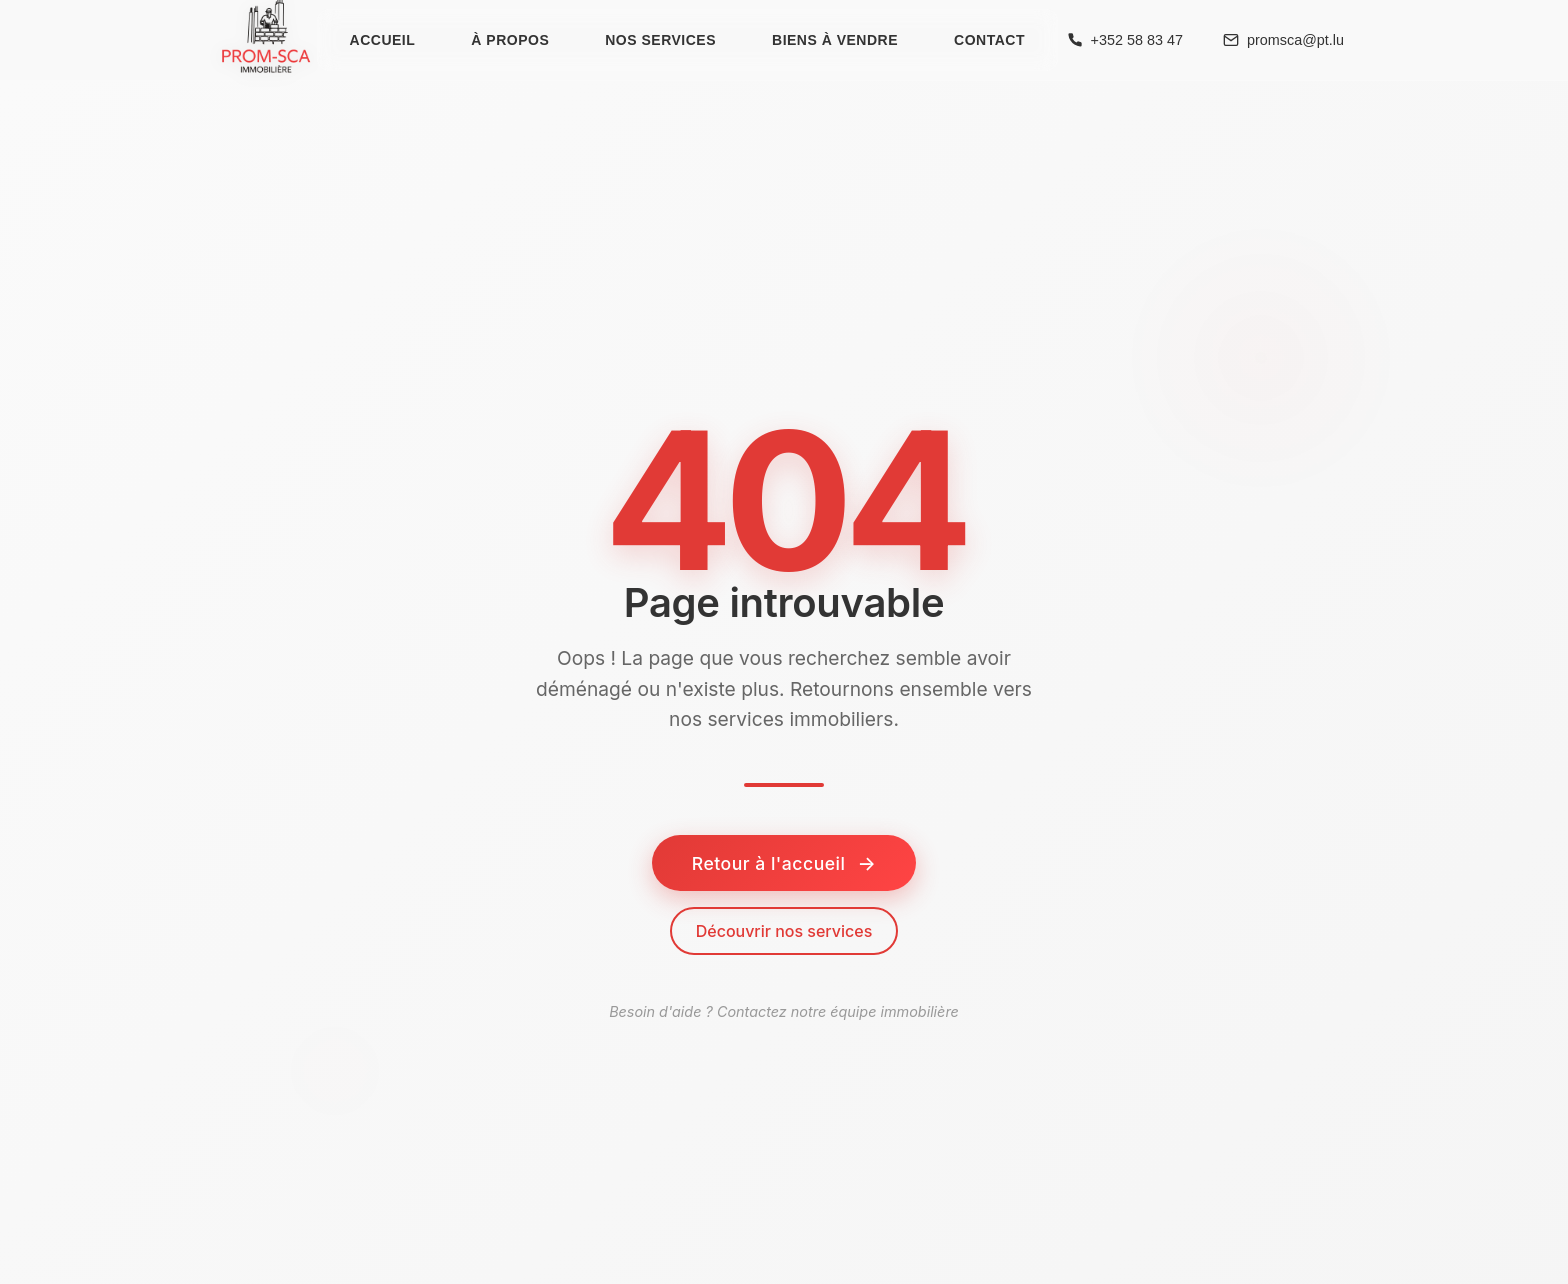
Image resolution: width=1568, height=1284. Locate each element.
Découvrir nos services (784, 931)
